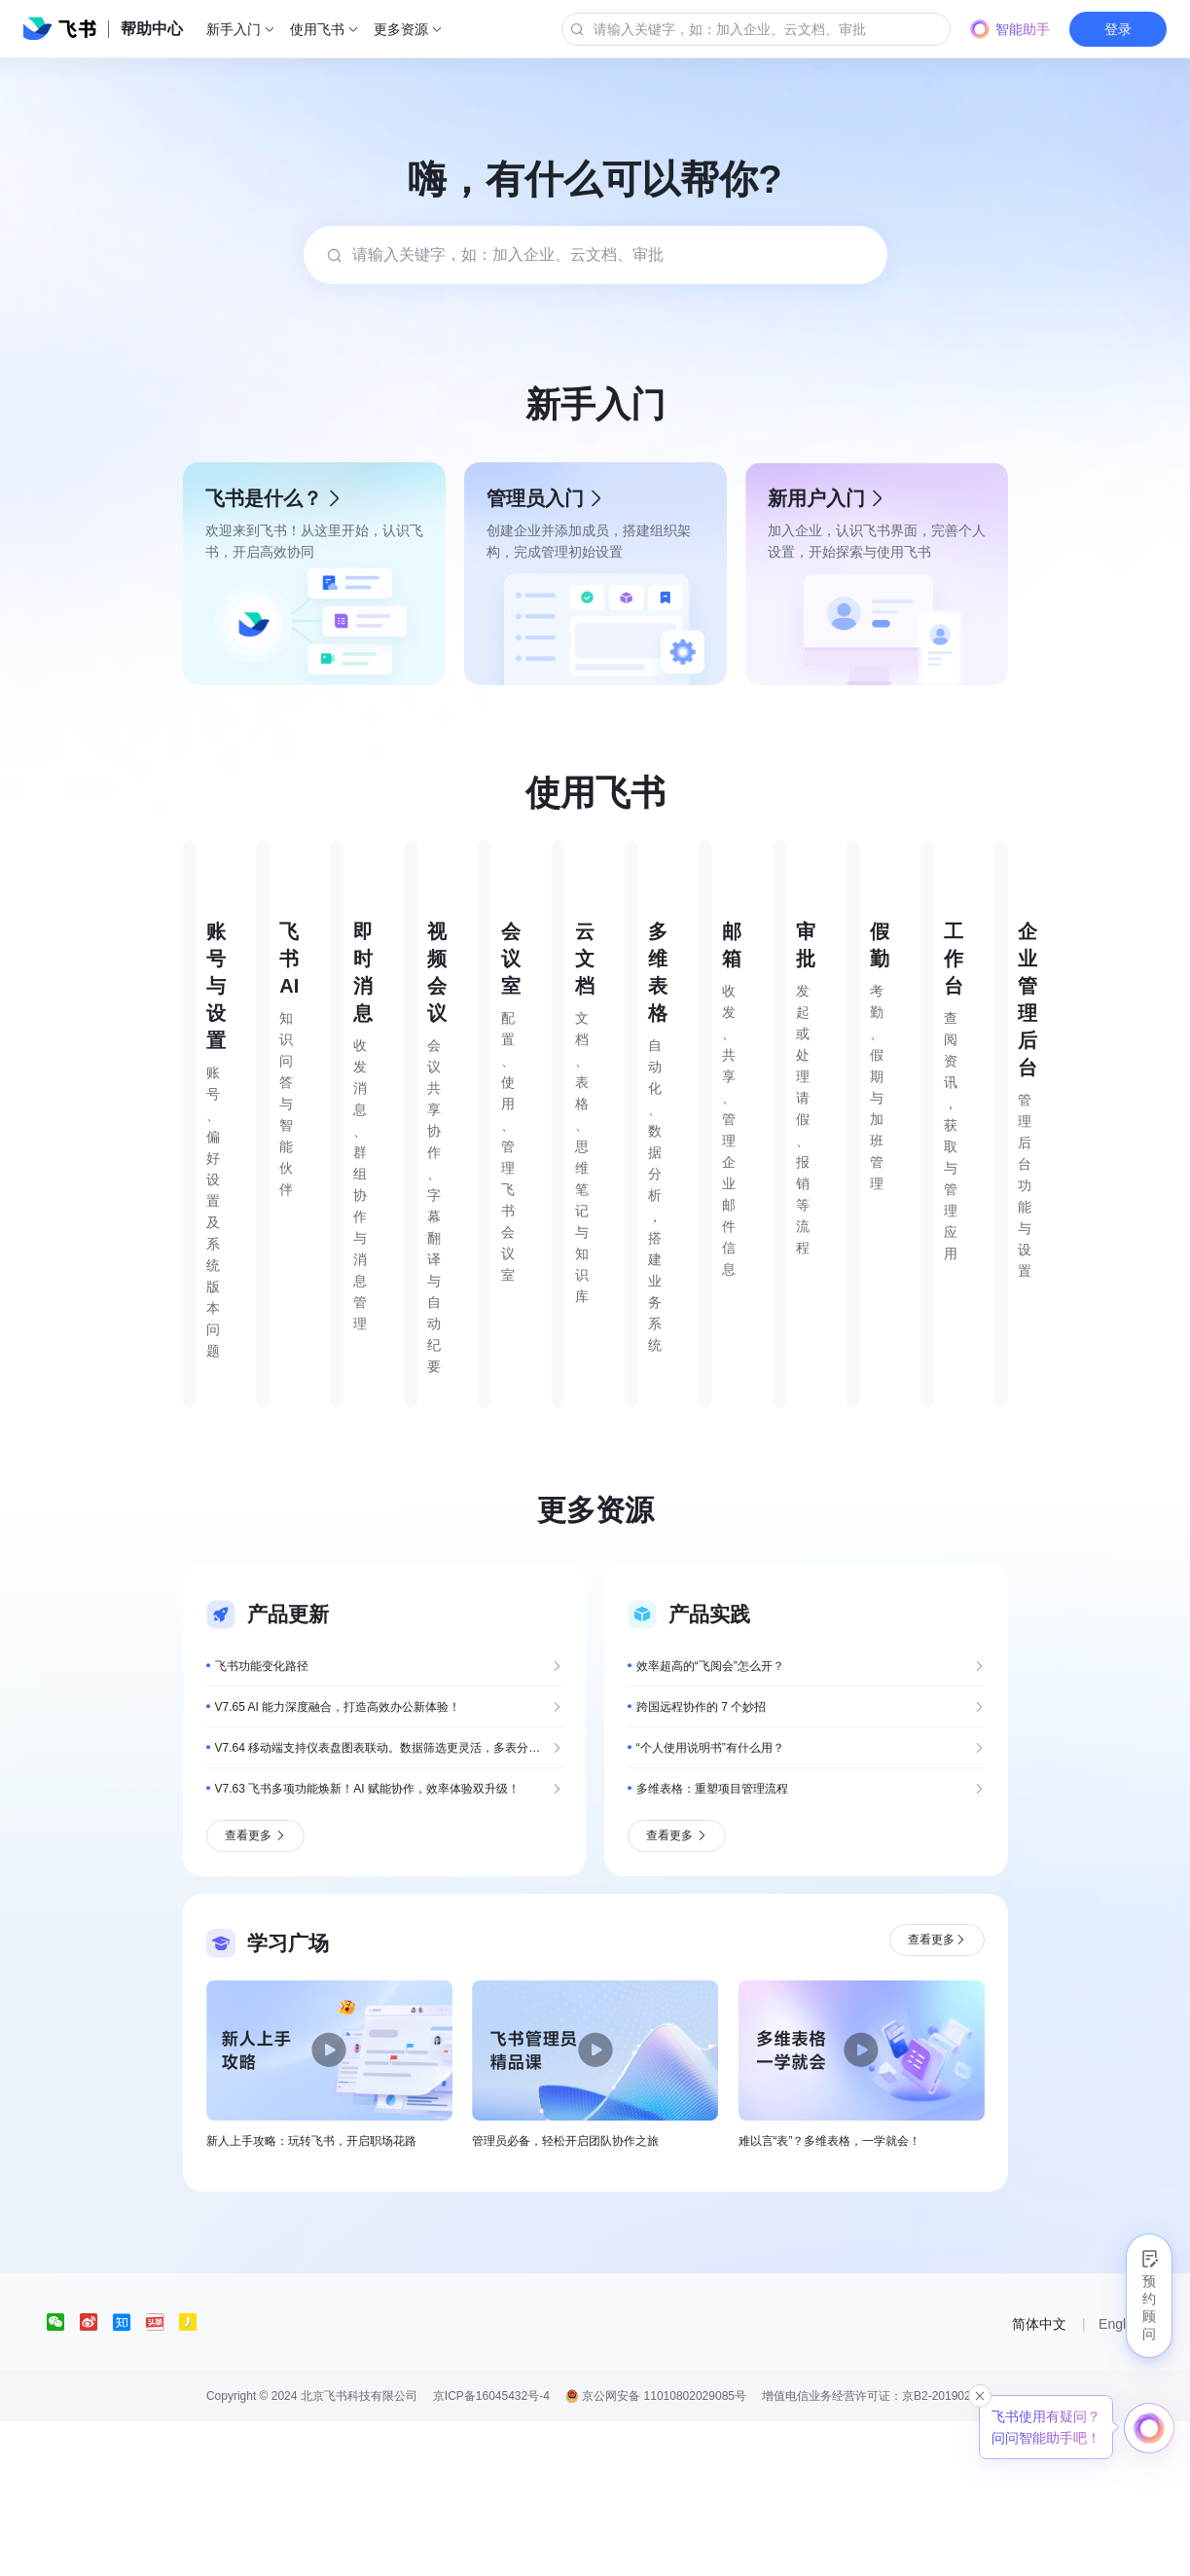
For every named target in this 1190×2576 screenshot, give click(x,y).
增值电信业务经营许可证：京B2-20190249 (873, 2551)
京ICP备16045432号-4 (491, 2551)
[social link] (63, 2476)
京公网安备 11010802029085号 (655, 2551)
